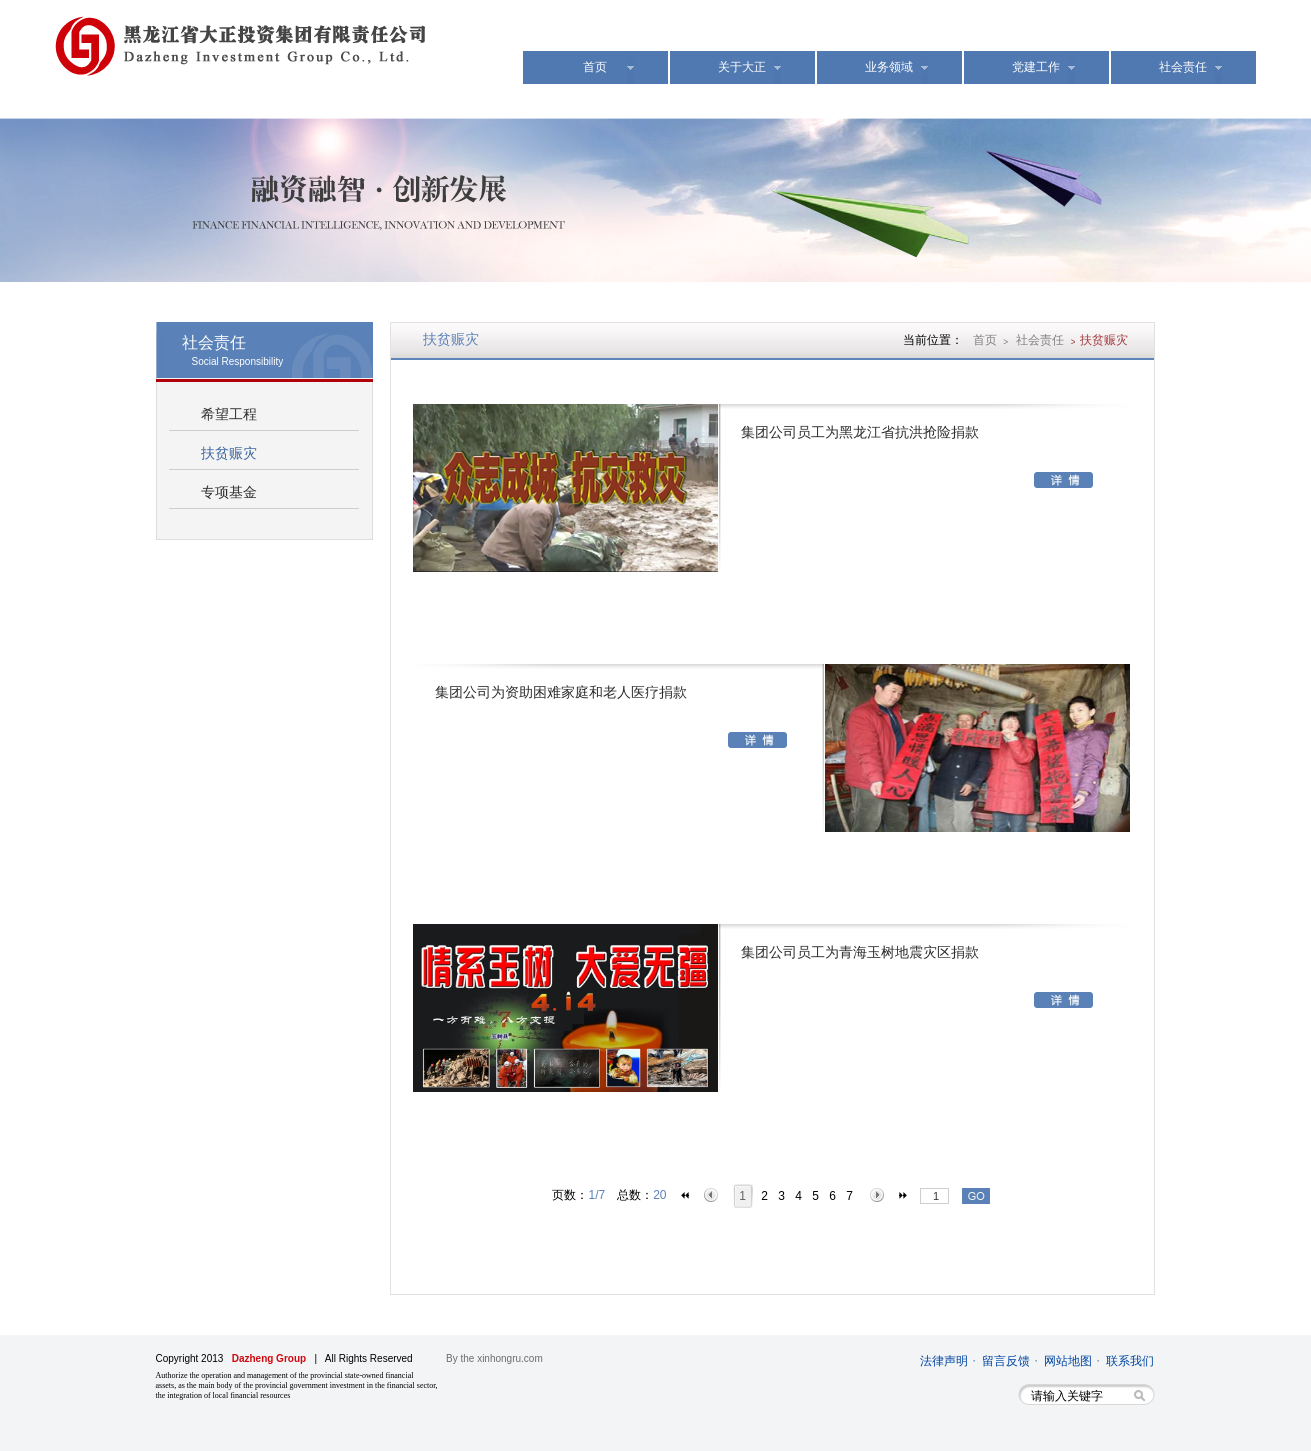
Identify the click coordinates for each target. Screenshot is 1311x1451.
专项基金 (229, 492)
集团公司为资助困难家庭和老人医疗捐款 (561, 692)
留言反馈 (1006, 1361)
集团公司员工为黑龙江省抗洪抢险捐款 (860, 432)
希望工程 (229, 414)
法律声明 (944, 1361)
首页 (595, 67)
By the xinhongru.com (494, 1358)
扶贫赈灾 (229, 453)
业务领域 (889, 67)
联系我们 (1130, 1361)
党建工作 (1036, 67)
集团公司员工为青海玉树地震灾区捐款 (860, 952)
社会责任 (1183, 67)
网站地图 (1068, 1361)
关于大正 (742, 67)
